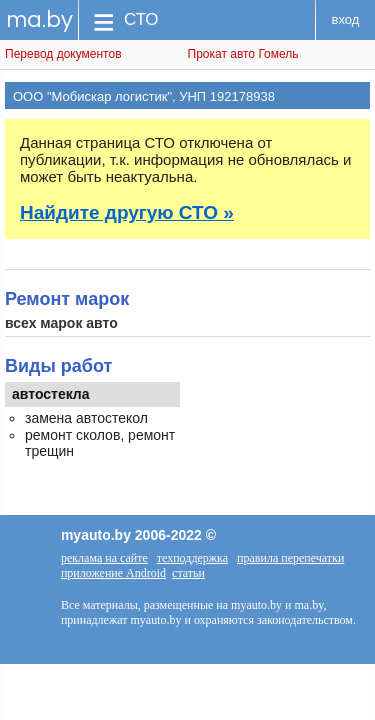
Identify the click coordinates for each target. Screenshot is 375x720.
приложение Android (113, 573)
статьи (188, 573)
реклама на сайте (104, 558)
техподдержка (192, 558)
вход (346, 19)
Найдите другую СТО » (127, 212)
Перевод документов (63, 54)
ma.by (39, 19)
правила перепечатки (290, 558)
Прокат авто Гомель (243, 54)
